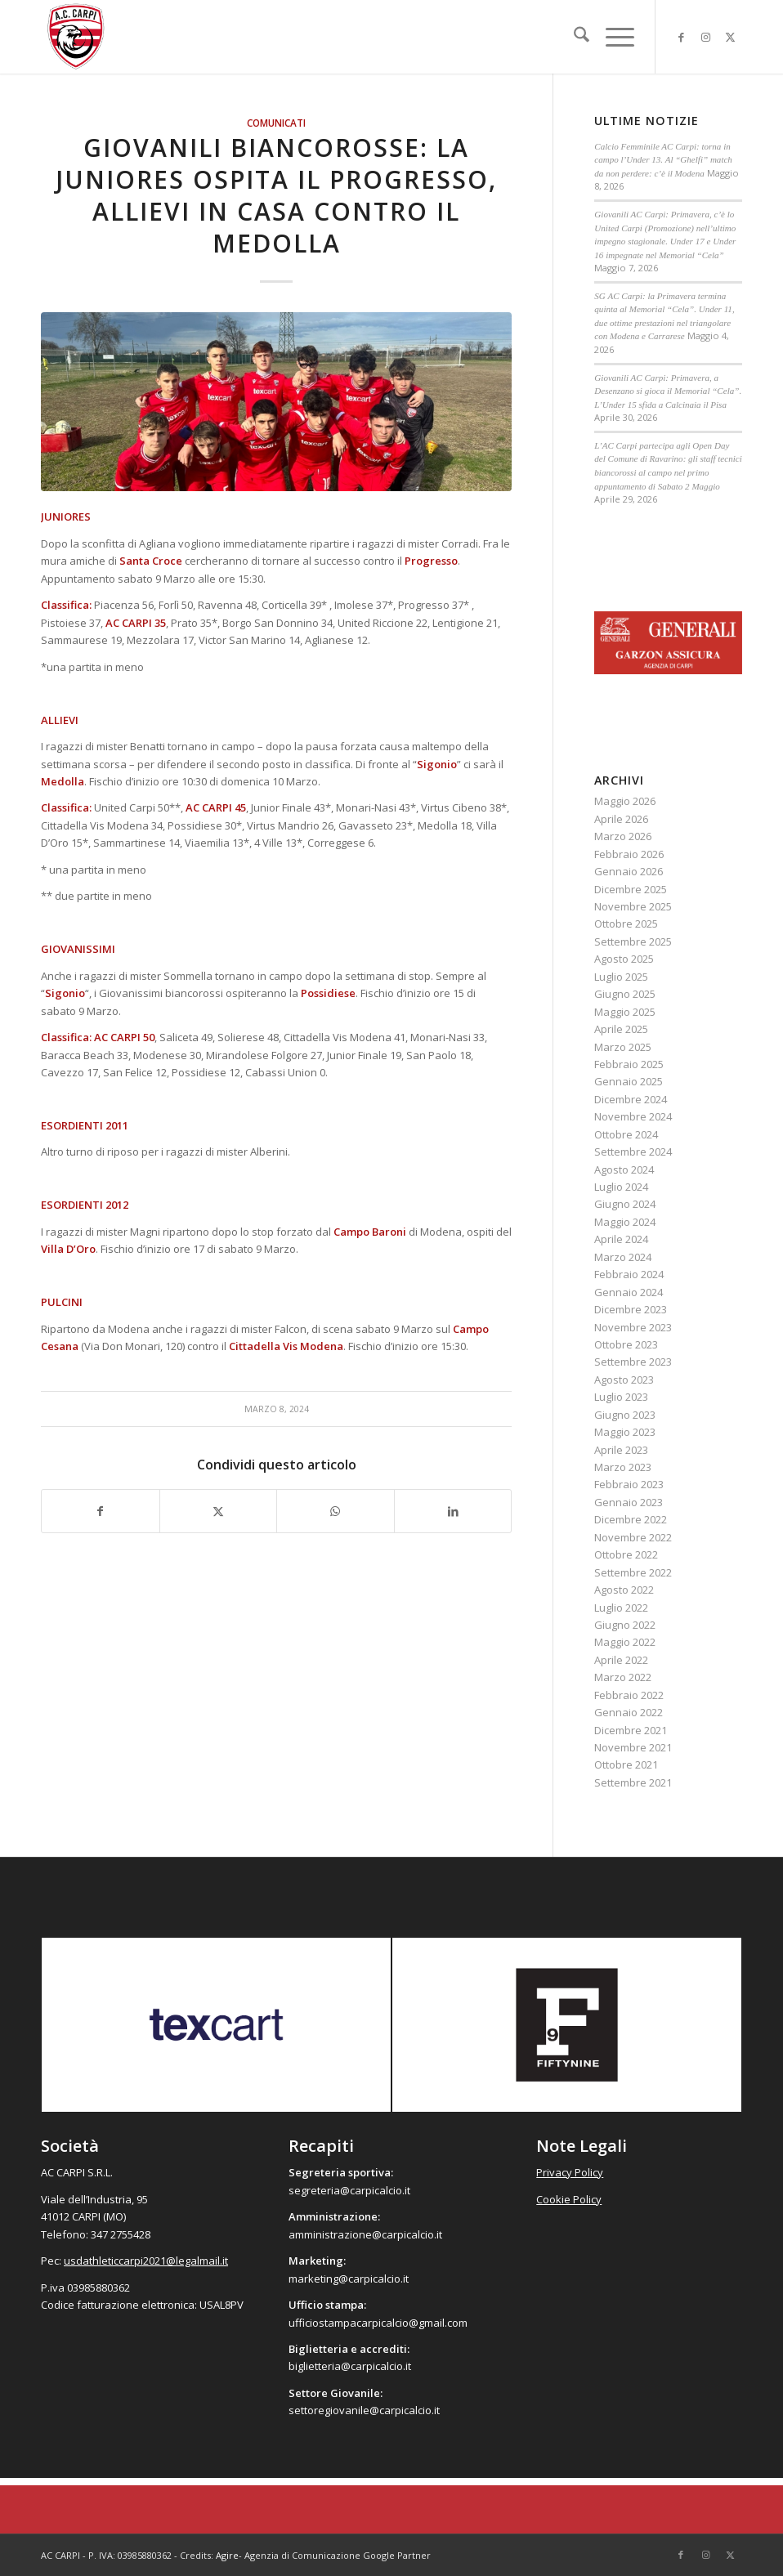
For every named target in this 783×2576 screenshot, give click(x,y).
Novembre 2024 (633, 1116)
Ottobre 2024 (626, 1134)
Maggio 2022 (624, 1642)
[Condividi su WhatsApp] (335, 1511)
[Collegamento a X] (730, 37)
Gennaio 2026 (628, 871)
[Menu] (611, 37)
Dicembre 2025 (630, 889)
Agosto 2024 (624, 1169)
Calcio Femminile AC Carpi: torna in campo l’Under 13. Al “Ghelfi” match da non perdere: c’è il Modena (663, 159)
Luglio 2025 (621, 976)
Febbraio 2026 (629, 854)
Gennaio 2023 (628, 1502)
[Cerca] (573, 37)
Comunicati (276, 122)
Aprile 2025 (621, 1029)
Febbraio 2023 (629, 1484)
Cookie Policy (569, 2199)
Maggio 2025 (624, 1011)
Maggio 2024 (624, 1221)
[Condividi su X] (218, 1511)
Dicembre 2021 (630, 1730)
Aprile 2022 (621, 1659)
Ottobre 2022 (626, 1554)
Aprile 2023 (621, 1449)
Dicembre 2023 (630, 1309)
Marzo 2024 (622, 1257)
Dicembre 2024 (630, 1099)
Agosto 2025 (624, 958)
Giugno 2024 (624, 1203)
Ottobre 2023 (626, 1344)
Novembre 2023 (633, 1327)
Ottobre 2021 (626, 1764)
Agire (227, 2555)
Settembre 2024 (633, 1151)
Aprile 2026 (621, 819)
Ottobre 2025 (626, 923)
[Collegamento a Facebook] (681, 37)
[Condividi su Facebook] (100, 1511)
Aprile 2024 (621, 1239)
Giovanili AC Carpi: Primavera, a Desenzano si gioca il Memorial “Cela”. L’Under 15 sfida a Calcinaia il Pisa (667, 391)
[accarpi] (76, 37)
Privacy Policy (569, 2172)
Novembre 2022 (633, 1537)
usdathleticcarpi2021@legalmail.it (146, 2260)
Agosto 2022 (624, 1589)
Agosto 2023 (624, 1379)
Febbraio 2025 (629, 1064)
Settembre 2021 (633, 1782)
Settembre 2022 (633, 1572)
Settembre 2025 (633, 941)
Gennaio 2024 (628, 1292)
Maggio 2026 (624, 801)
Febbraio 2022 (629, 1695)
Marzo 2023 (622, 1467)
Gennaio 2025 (628, 1081)
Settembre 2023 (633, 1361)
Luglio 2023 (621, 1396)
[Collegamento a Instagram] (705, 37)
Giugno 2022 (624, 1624)
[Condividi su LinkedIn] (453, 1511)
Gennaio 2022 (628, 1712)
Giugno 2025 (624, 993)
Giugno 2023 (624, 1414)
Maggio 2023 (624, 1431)
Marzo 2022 (622, 1677)
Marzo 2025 (622, 1047)
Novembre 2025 (633, 906)
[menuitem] (573, 37)
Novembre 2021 (633, 1747)
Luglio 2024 (621, 1186)
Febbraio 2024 (629, 1274)
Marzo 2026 (622, 836)
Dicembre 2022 (630, 1519)
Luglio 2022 (621, 1607)
